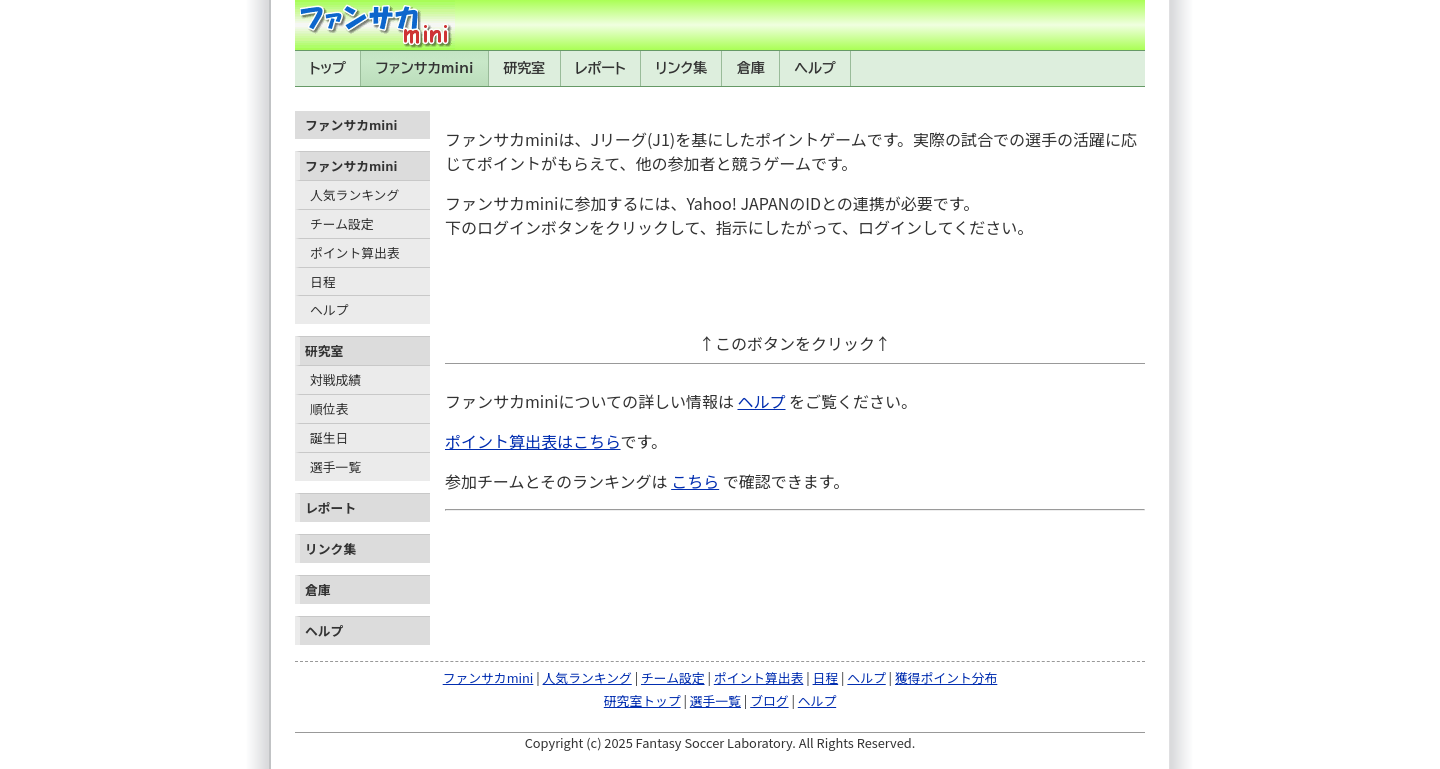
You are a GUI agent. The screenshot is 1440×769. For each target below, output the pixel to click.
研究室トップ (642, 700)
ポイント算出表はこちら (533, 441)
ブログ (769, 700)
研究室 (524, 68)
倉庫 (751, 68)
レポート (600, 68)
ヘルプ (815, 68)
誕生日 (329, 437)
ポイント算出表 (355, 252)
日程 (323, 281)
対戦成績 (335, 379)
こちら (695, 481)
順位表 (329, 408)
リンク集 (681, 68)
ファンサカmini (425, 68)
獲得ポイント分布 (946, 677)
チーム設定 (342, 223)
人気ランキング (354, 194)
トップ (327, 68)
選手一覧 (335, 466)
